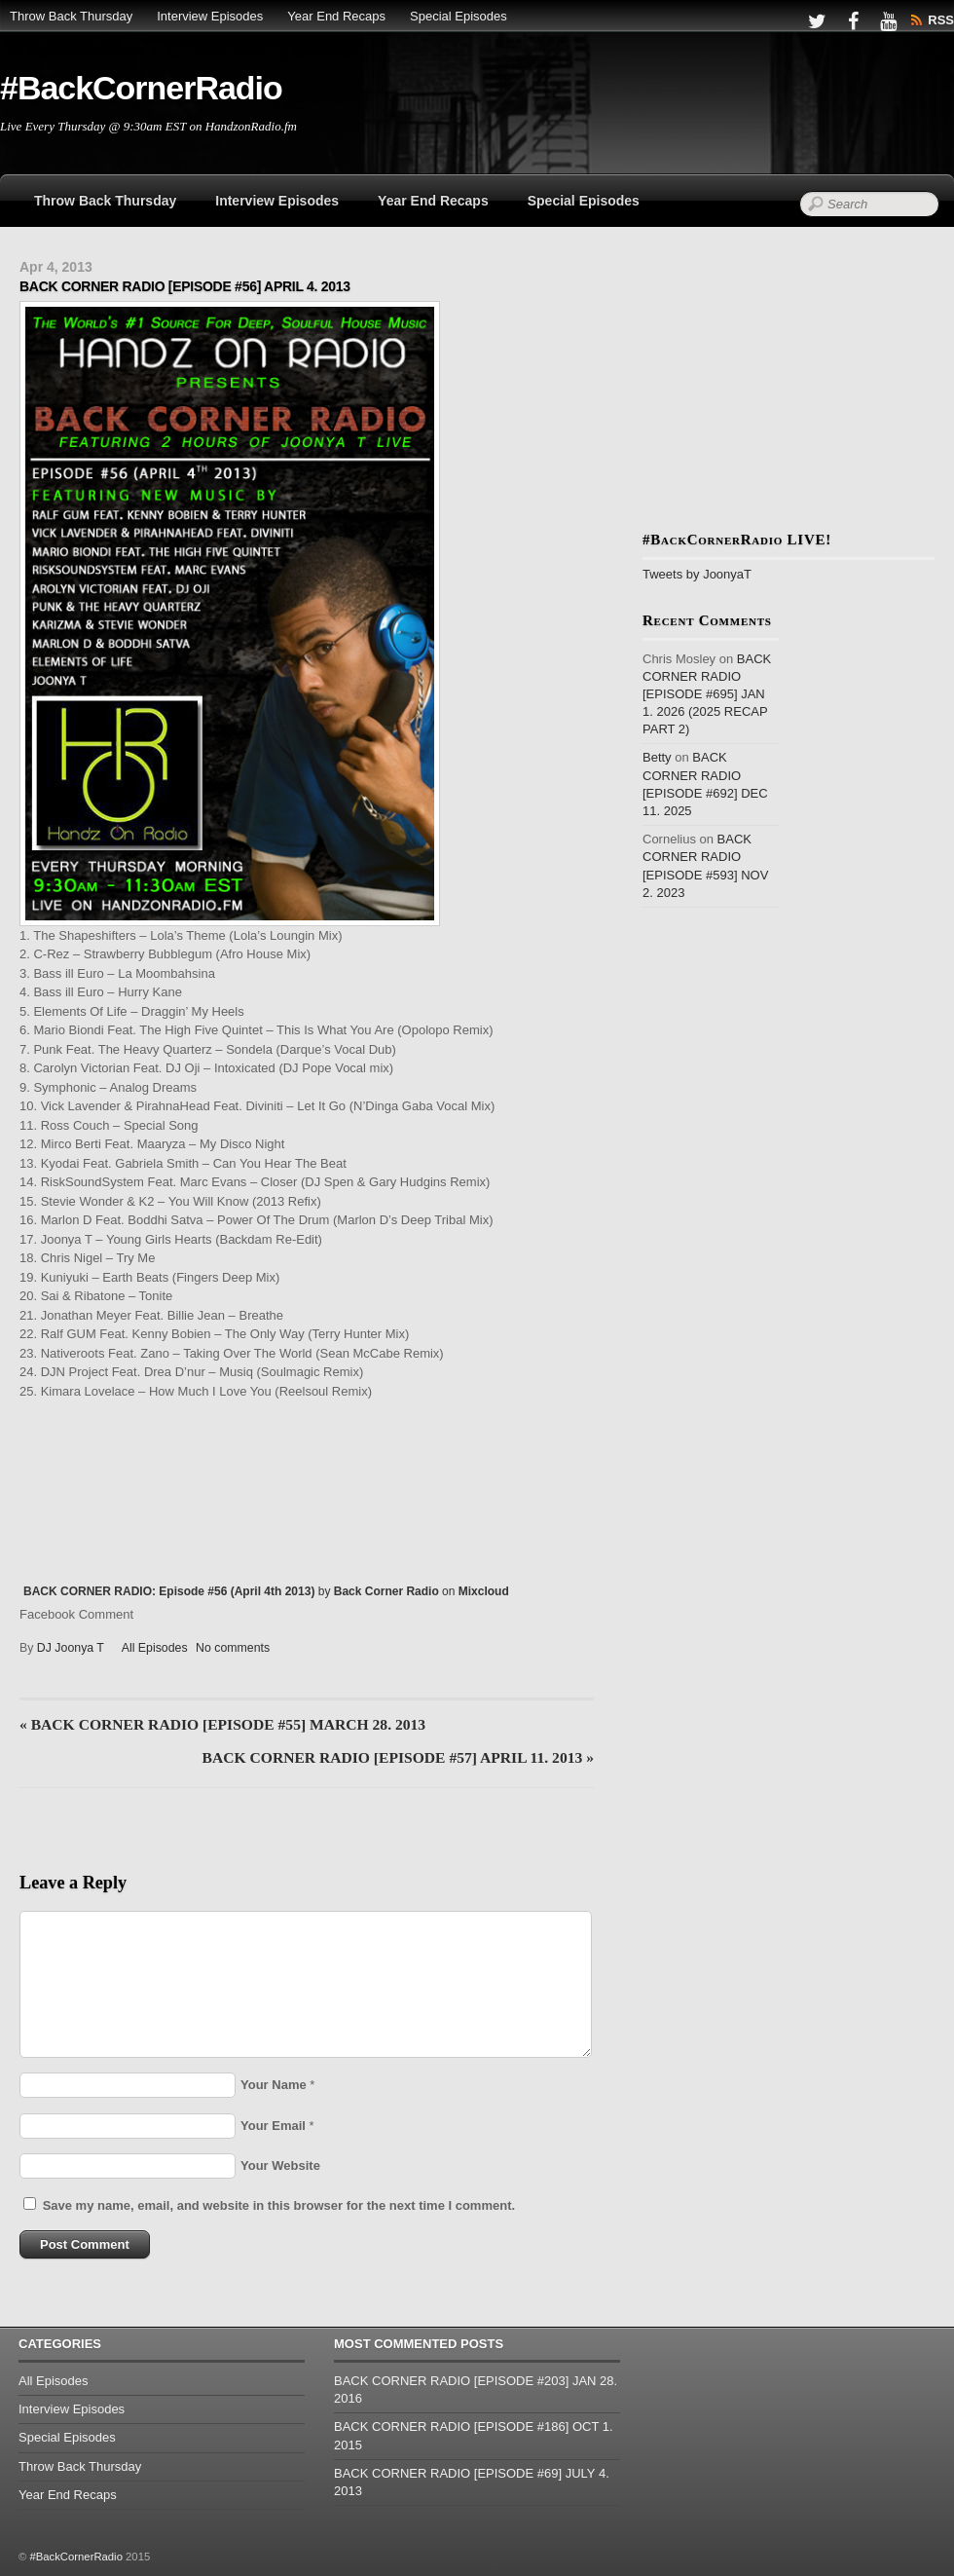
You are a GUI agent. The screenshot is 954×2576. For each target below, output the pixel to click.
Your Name (273, 2084)
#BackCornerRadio (75, 2556)
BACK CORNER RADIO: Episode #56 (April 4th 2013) (168, 1591)
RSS (941, 20)
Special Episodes (458, 16)
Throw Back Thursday (71, 16)
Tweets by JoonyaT (697, 574)
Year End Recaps (336, 16)
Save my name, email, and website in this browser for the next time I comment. (279, 2205)
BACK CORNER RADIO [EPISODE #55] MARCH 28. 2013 (222, 1724)
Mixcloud (484, 1591)
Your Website (280, 2165)
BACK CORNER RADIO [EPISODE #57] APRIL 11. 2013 (398, 1757)
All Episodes (155, 1648)
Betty (657, 757)
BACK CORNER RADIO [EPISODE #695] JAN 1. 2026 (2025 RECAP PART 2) (706, 694)
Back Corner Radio (386, 1591)
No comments (233, 1648)
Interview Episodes (210, 16)
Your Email (273, 2125)
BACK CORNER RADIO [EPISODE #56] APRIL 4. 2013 (184, 286)
